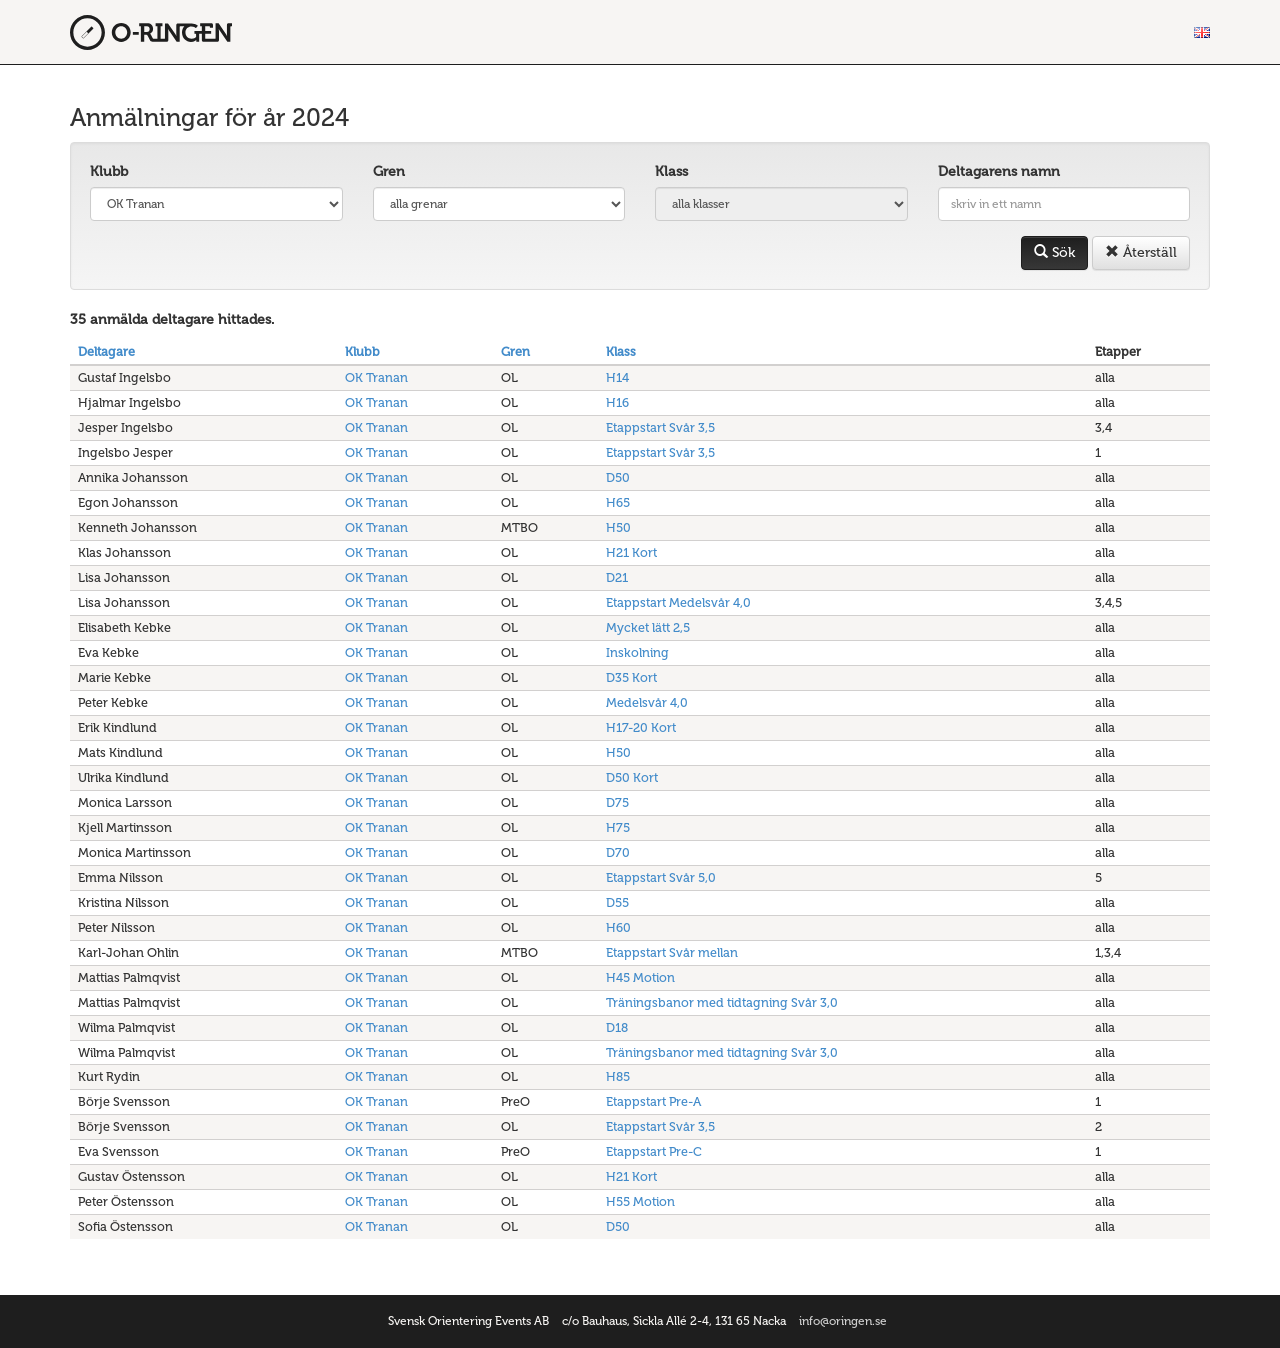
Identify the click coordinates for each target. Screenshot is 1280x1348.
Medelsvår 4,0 (647, 702)
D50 (618, 477)
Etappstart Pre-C (654, 1151)
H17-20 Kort (641, 727)
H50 (618, 527)
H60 (618, 927)
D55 (617, 902)
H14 (617, 377)
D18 (617, 1027)
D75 (617, 802)
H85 (618, 1076)
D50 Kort (632, 777)
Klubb (109, 171)
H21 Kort (631, 552)
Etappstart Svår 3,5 (660, 427)
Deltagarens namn (999, 171)
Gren (389, 171)
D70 (618, 852)
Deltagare (106, 351)
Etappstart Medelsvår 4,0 (678, 602)
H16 (617, 402)
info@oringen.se (843, 1321)
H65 (618, 502)
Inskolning (637, 652)
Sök (1054, 252)
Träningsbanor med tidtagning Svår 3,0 (722, 1002)
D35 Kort (631, 677)
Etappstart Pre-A (653, 1101)
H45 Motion (640, 977)
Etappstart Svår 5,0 (661, 877)
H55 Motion (640, 1201)
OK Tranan (376, 377)
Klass (671, 171)
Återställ (1141, 252)
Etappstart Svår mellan (672, 952)
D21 (617, 577)
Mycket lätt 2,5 (648, 627)
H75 (618, 827)
